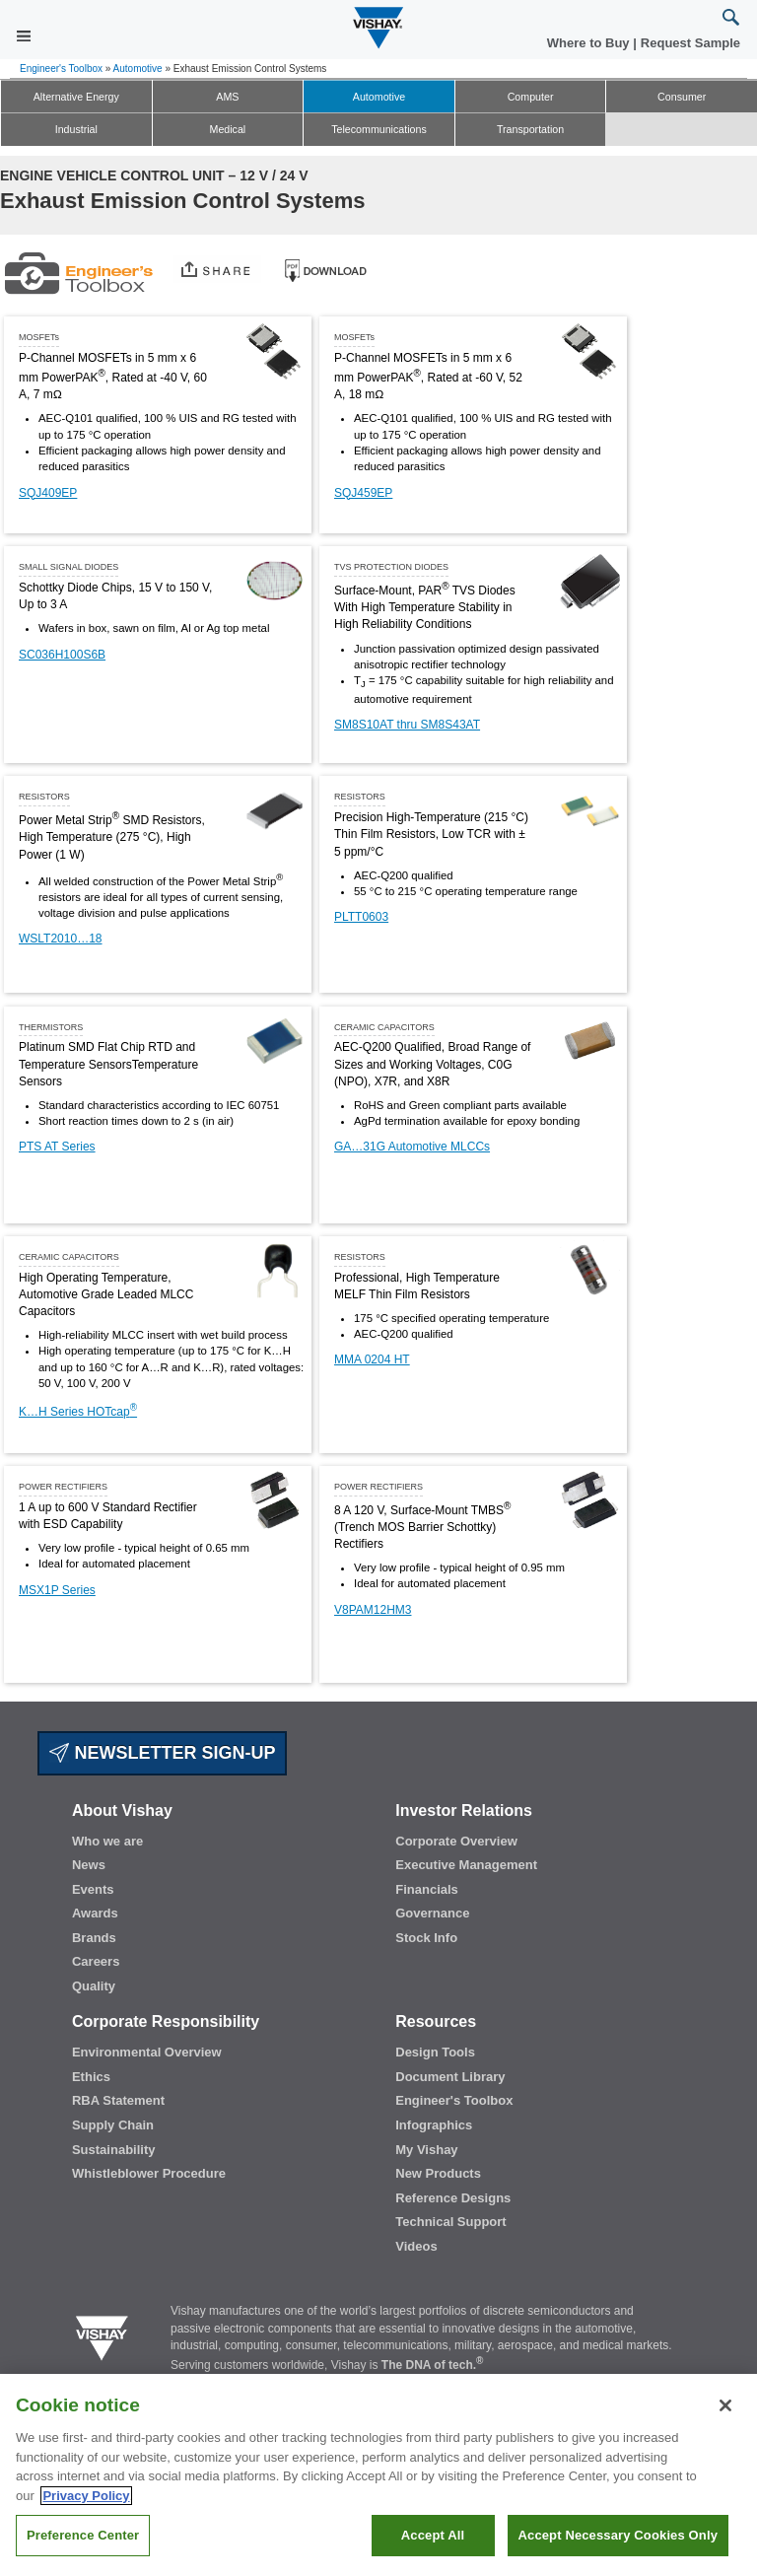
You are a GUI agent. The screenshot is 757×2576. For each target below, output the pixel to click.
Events (93, 1889)
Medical (228, 129)
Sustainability (114, 2149)
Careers (95, 1961)
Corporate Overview (456, 1841)
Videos (416, 2246)
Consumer (681, 97)
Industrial (76, 129)
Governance (432, 1913)
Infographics (433, 2125)
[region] (378, 2475)
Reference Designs (453, 2198)
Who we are (107, 1841)
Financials (426, 1889)
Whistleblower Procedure (149, 2173)
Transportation (530, 129)
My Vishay (426, 2149)
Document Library (450, 2076)
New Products (438, 2173)
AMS (227, 97)
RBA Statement (118, 2100)
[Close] (725, 2405)
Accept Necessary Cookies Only (618, 2535)
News (88, 1864)
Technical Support (450, 2221)
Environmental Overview (147, 2052)
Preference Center (83, 2535)
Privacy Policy (85, 2495)
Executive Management (466, 1864)
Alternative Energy (76, 97)
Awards (95, 1913)
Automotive (138, 68)
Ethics (91, 2076)
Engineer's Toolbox (61, 68)
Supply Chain (113, 2125)
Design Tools (435, 2052)
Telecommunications (379, 129)
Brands (94, 1937)
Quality (93, 1986)
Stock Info (426, 1937)
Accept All (432, 2535)
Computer (531, 97)
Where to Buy (590, 42)
